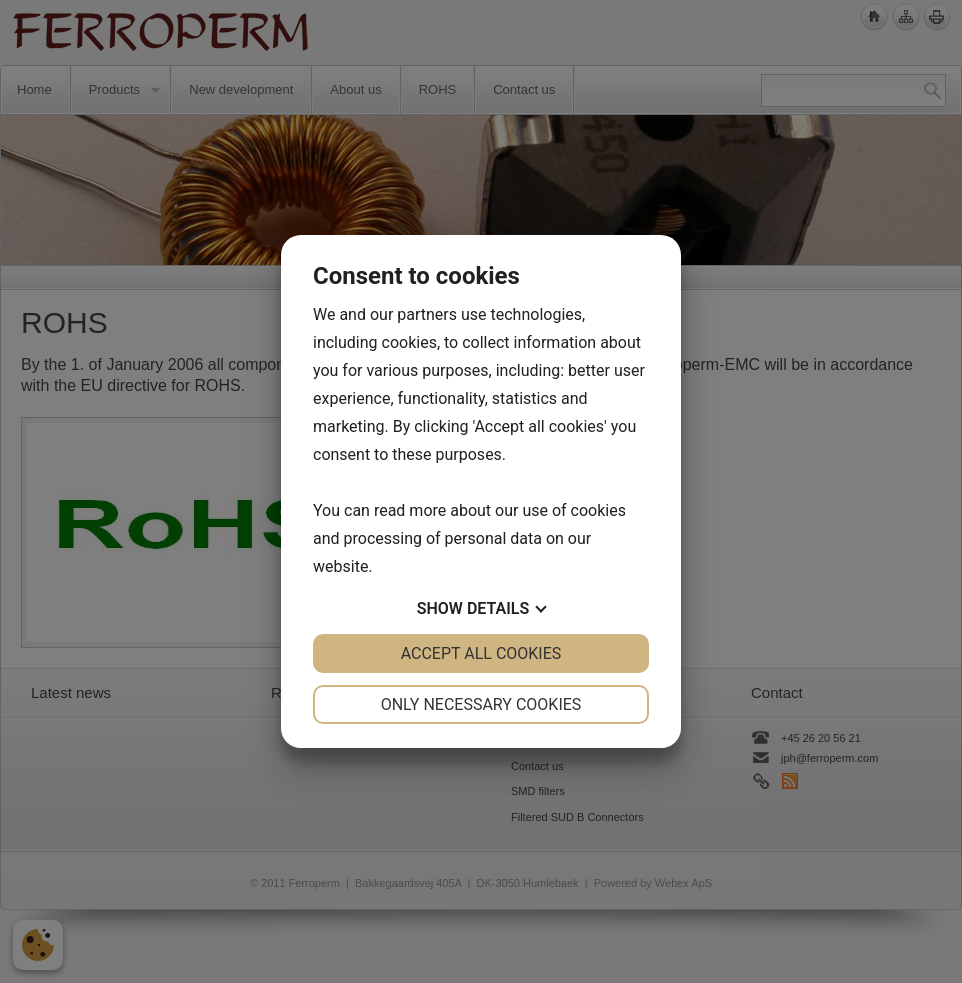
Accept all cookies (481, 653)
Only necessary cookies (481, 704)
